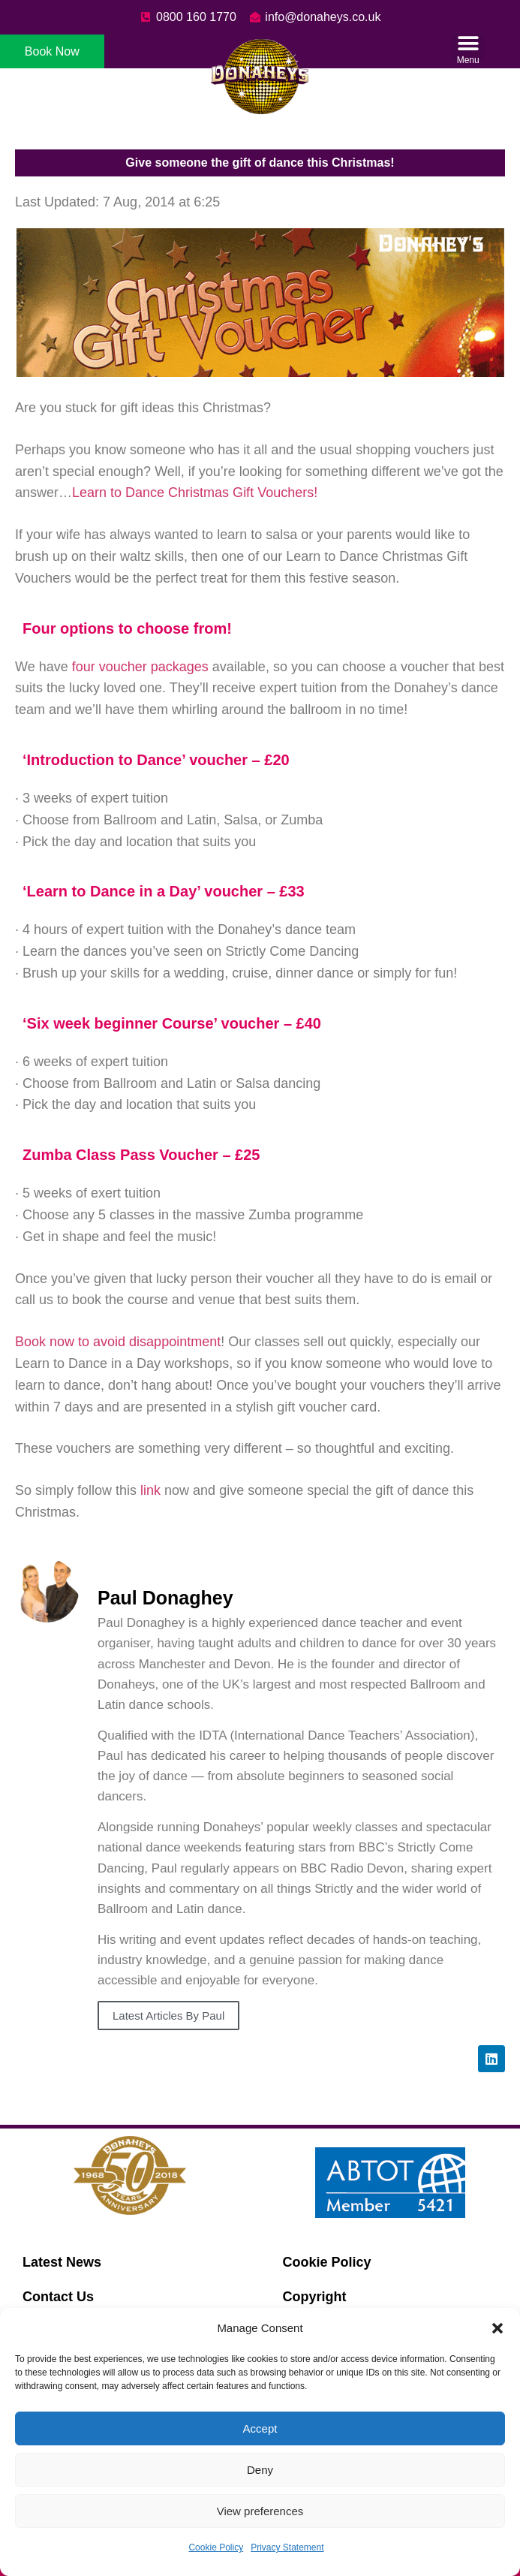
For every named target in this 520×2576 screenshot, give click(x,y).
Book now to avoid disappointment (118, 1341)
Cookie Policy (215, 2547)
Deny (260, 2469)
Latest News (62, 2262)
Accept (260, 2428)
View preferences (260, 2511)
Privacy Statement (287, 2547)
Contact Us (58, 2296)
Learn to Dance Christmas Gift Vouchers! (194, 492)
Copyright (315, 2296)
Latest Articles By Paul (168, 2015)
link (152, 1490)
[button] (497, 2328)
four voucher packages (140, 666)
